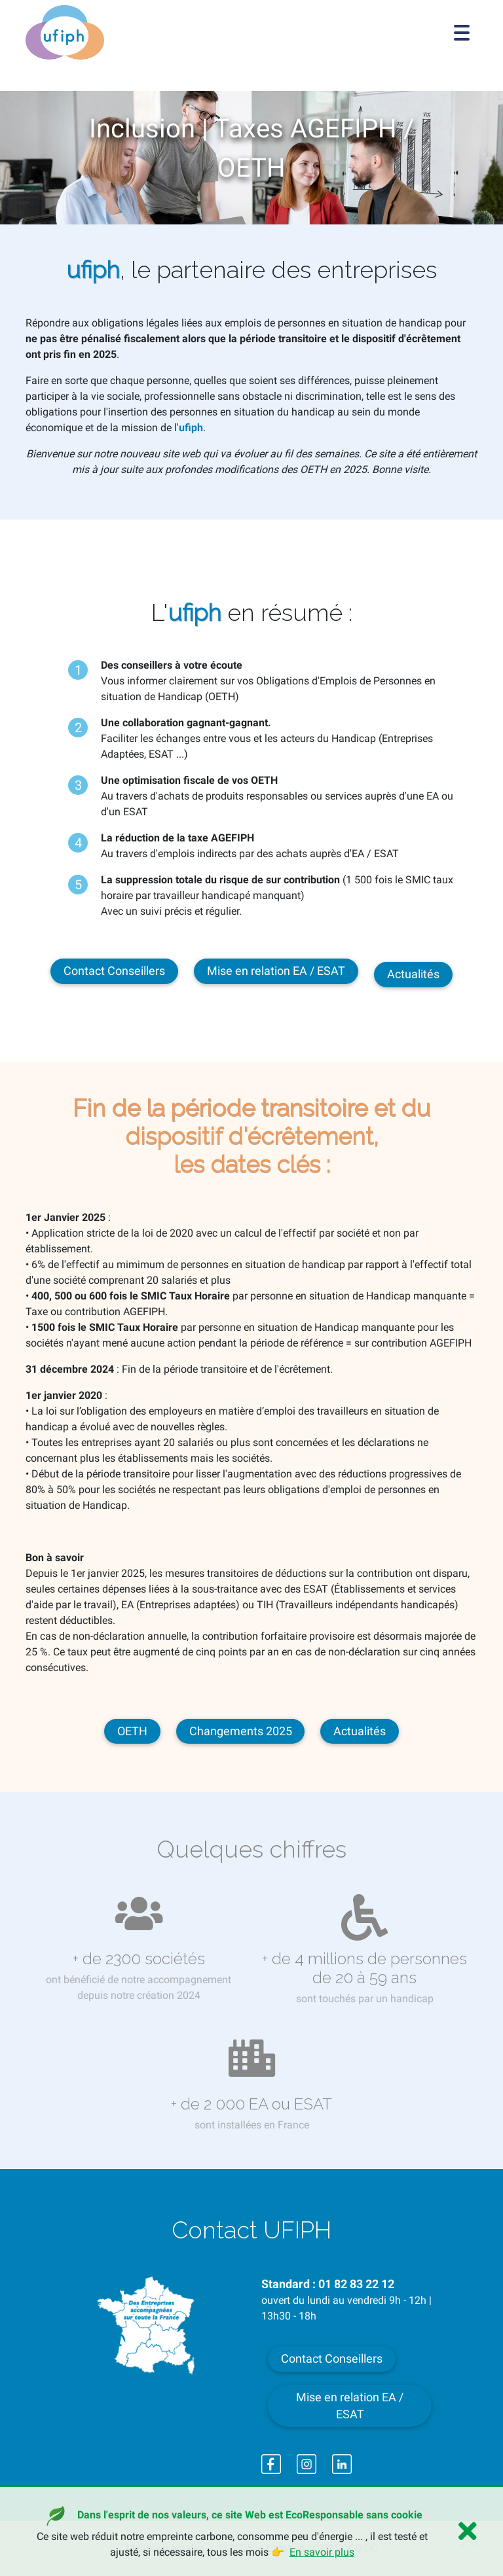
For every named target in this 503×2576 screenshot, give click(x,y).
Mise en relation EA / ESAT (276, 971)
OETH (132, 1731)
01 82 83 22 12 (356, 2284)
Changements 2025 (240, 1731)
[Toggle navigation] (461, 32)
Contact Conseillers (114, 971)
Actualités (413, 974)
